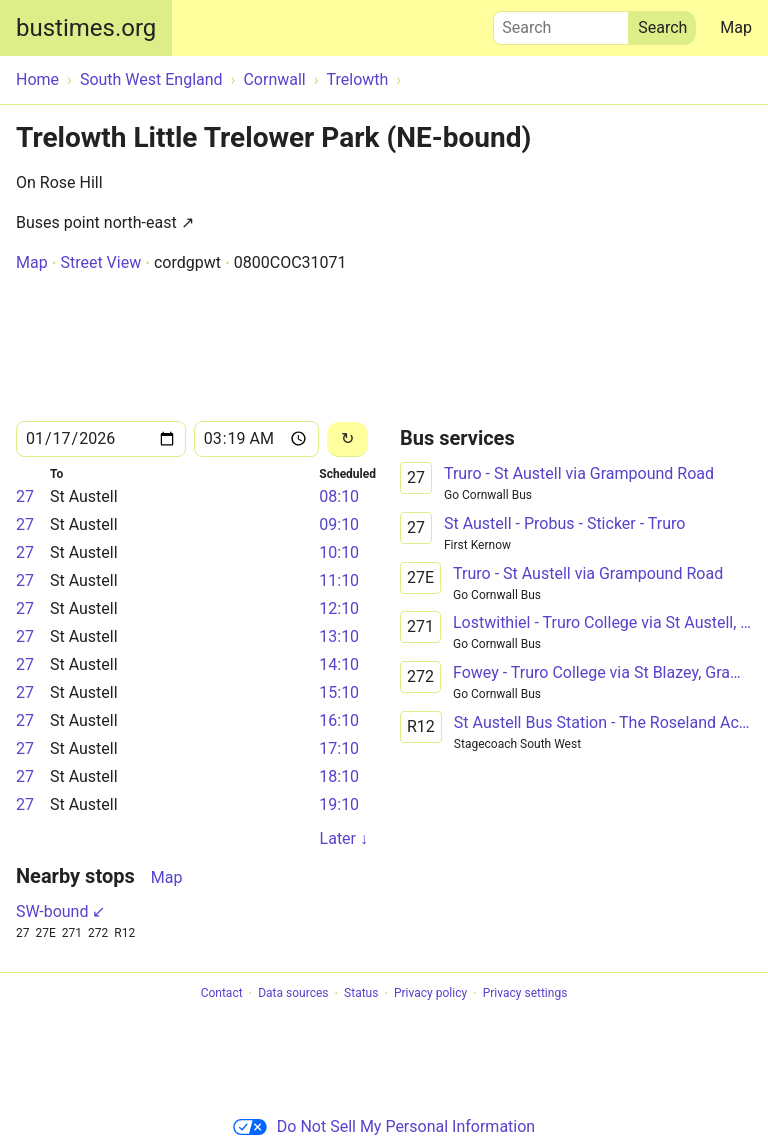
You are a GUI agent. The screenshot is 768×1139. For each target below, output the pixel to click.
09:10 (339, 524)
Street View (100, 262)
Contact (222, 994)
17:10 (339, 748)
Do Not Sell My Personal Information (384, 1126)
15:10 (339, 692)
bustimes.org (86, 28)
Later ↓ (344, 838)
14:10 (339, 664)
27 (25, 496)
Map (736, 27)
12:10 (339, 608)
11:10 (339, 580)
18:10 (339, 776)
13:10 (339, 636)
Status (361, 994)
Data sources (293, 994)
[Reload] (347, 439)
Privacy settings (525, 994)
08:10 (339, 496)
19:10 (339, 804)
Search (561, 23)
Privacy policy (430, 994)
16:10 (339, 720)
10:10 (339, 552)
